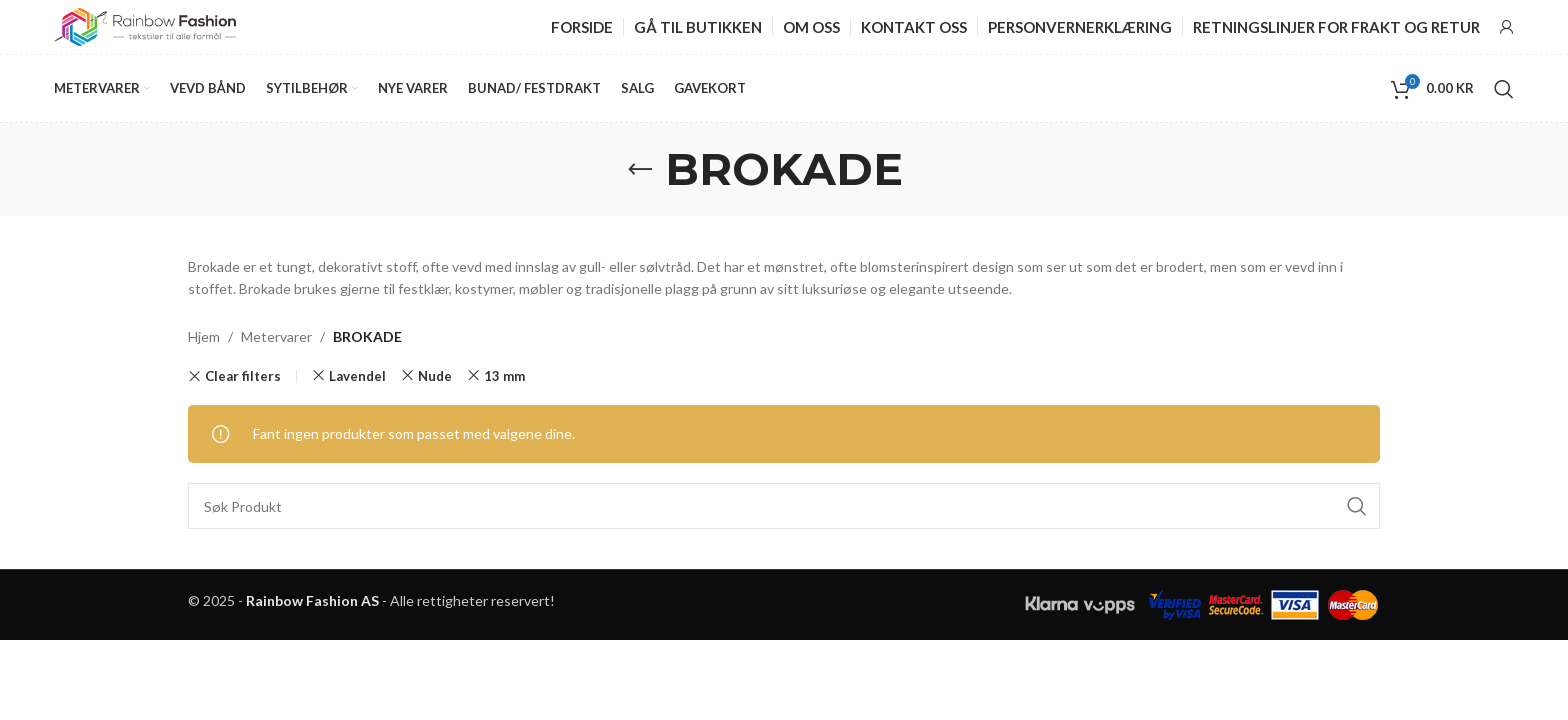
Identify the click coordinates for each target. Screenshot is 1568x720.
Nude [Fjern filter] (435, 385)
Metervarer (276, 345)
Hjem (204, 345)
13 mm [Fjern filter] (504, 385)
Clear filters (243, 385)
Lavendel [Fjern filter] (357, 385)
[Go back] (640, 178)
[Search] (1504, 96)
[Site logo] (145, 28)
